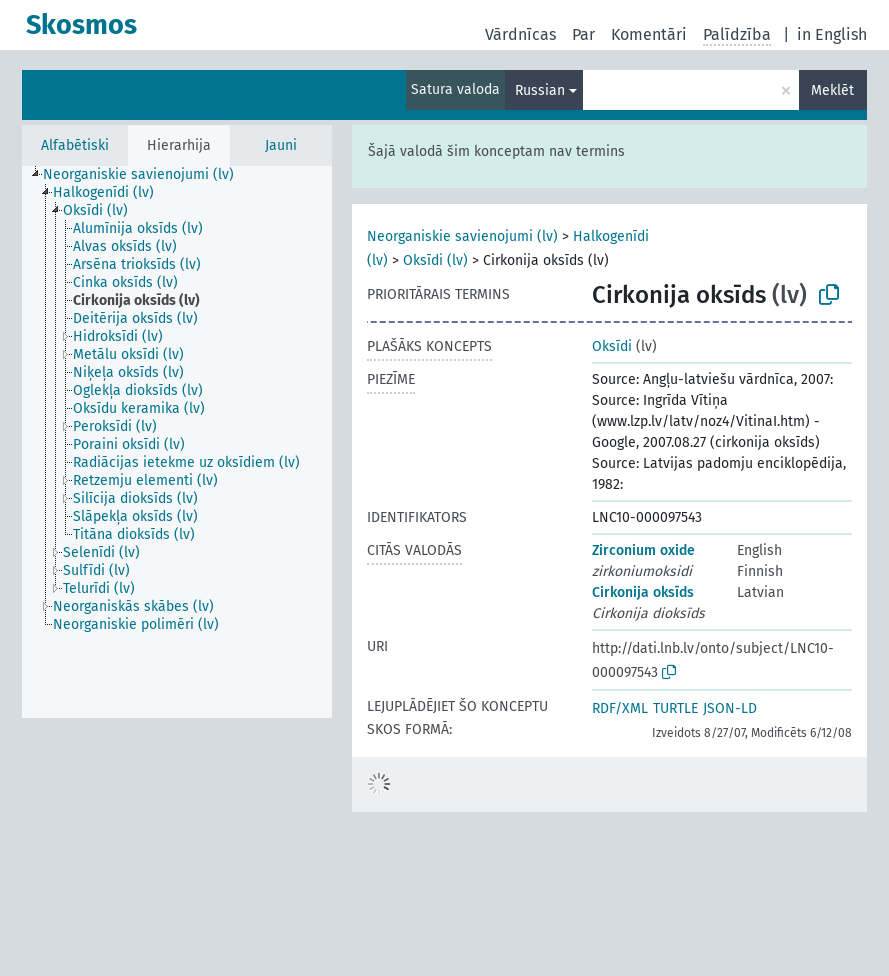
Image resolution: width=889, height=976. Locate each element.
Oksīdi (612, 346)
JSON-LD (730, 708)
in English (832, 34)
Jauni (281, 145)
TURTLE (675, 708)
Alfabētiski (75, 145)
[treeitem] (147, 175)
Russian (540, 90)
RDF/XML (620, 708)
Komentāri (649, 34)
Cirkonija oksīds (643, 592)
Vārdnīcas (520, 34)
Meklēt (832, 90)
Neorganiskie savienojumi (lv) (462, 236)
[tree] (177, 442)
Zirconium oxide (643, 550)
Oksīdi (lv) (435, 260)
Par (583, 34)
